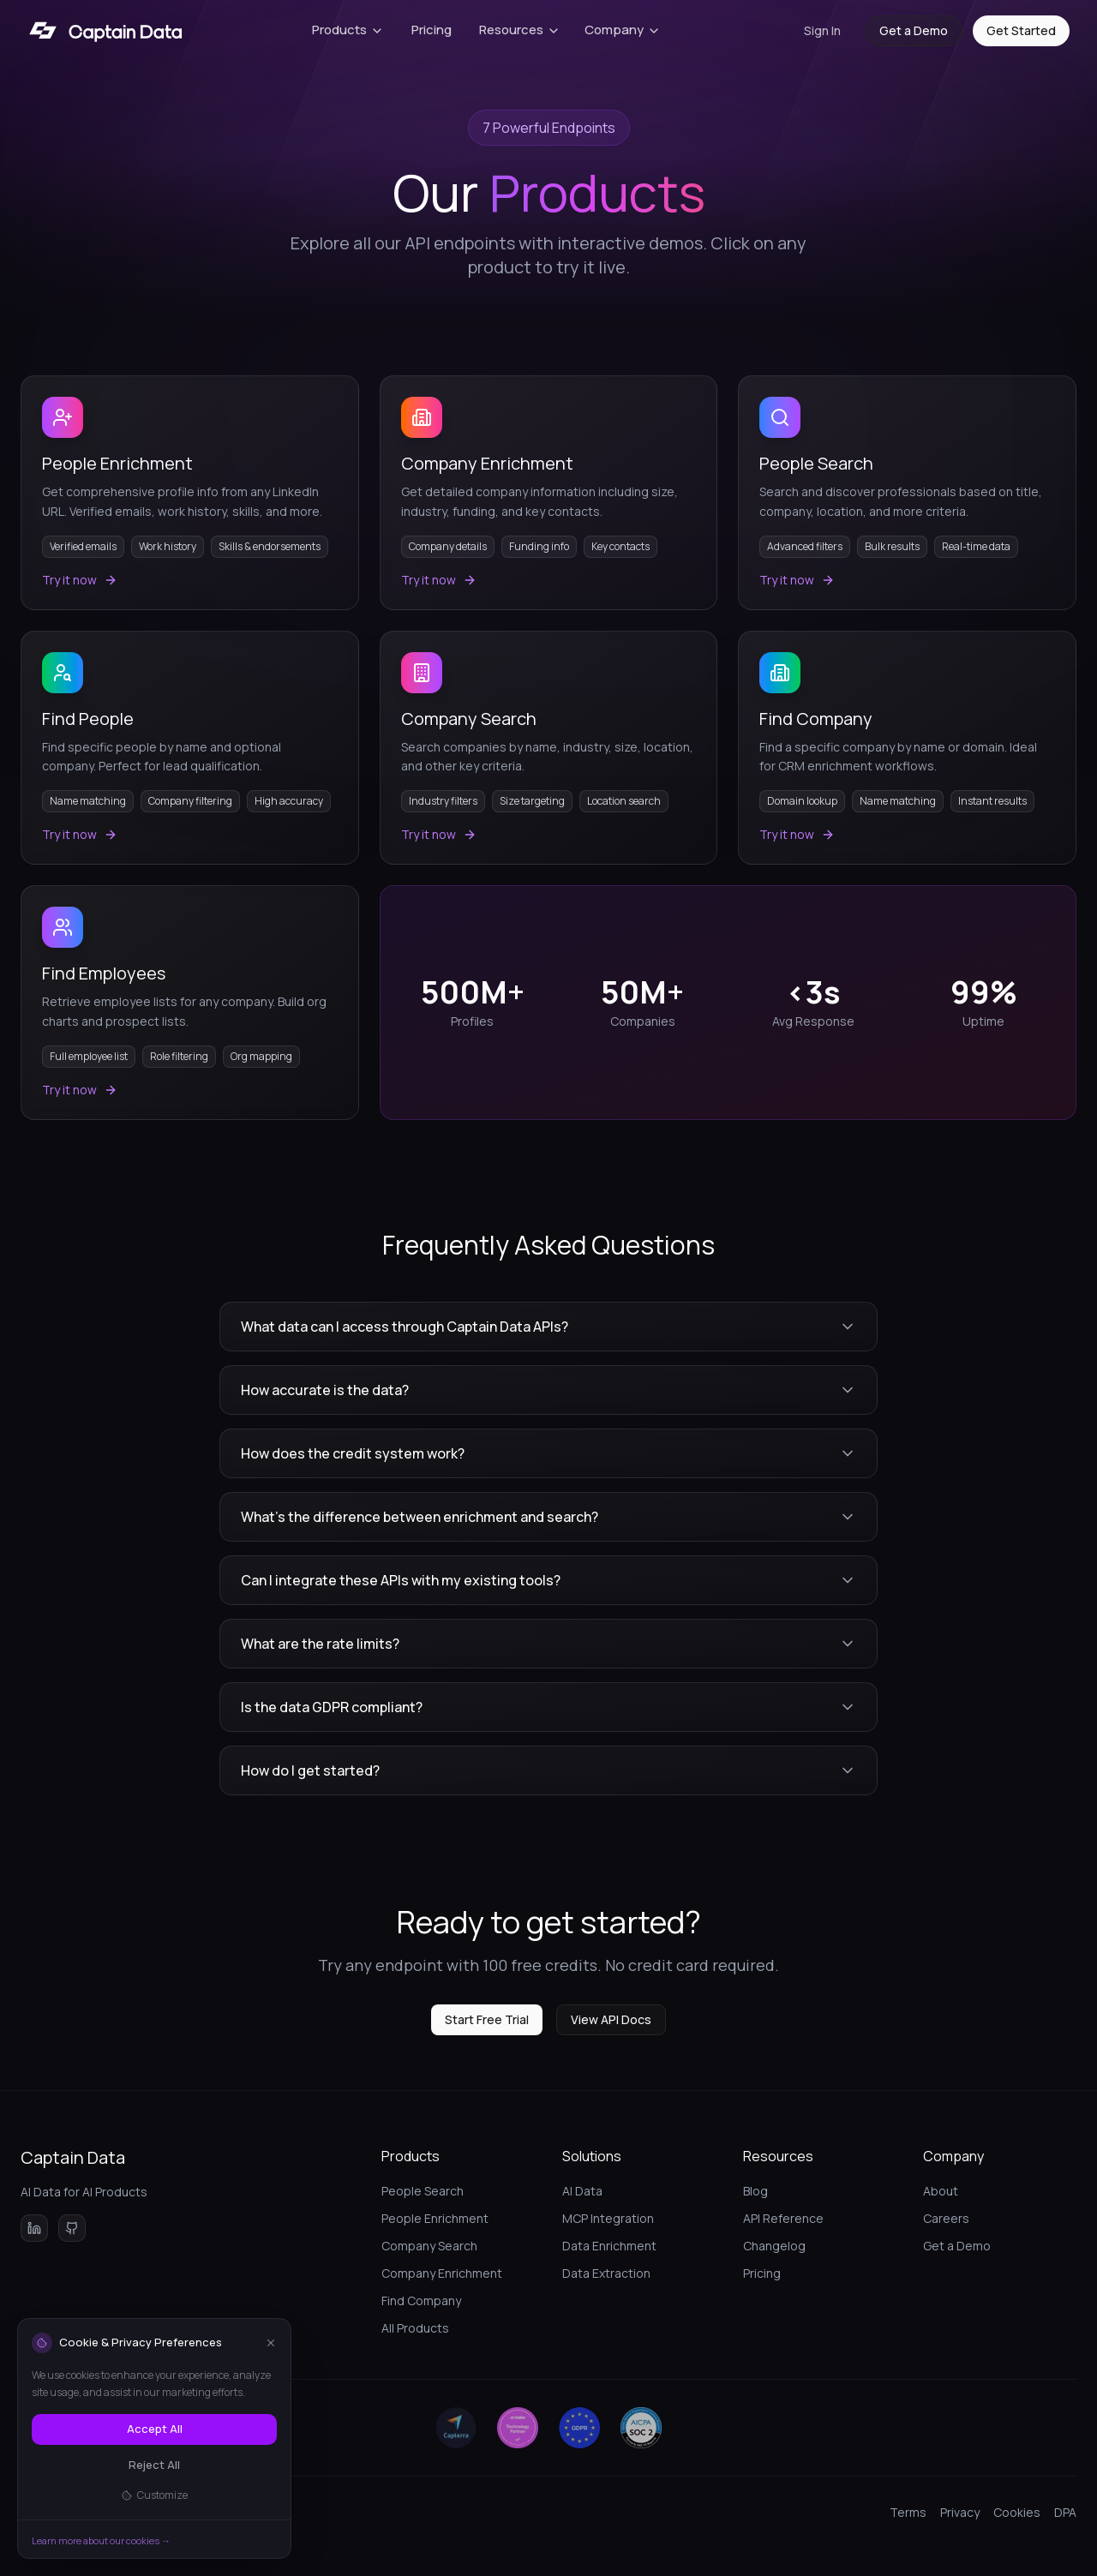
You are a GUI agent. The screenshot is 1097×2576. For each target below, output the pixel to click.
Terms (908, 2512)
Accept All (155, 2428)
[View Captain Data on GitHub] (72, 2228)
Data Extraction (606, 2273)
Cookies (1016, 2512)
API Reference (783, 2218)
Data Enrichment (609, 2246)
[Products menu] (348, 30)
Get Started (1021, 30)
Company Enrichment (441, 2273)
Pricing (431, 30)
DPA (1065, 2512)
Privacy (960, 2512)
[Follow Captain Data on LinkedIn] (34, 2228)
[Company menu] (622, 30)
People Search (422, 2191)
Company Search (429, 2246)
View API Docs (611, 2019)
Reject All (154, 2464)
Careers (946, 2218)
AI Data (582, 2191)
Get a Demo (913, 30)
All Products (415, 2328)
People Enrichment (435, 2218)
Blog (755, 2191)
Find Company (421, 2300)
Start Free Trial (487, 2019)
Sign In (822, 30)
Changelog (774, 2246)
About (940, 2191)
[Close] (270, 2342)
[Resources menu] (520, 30)
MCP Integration (608, 2218)
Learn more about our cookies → (101, 2540)
